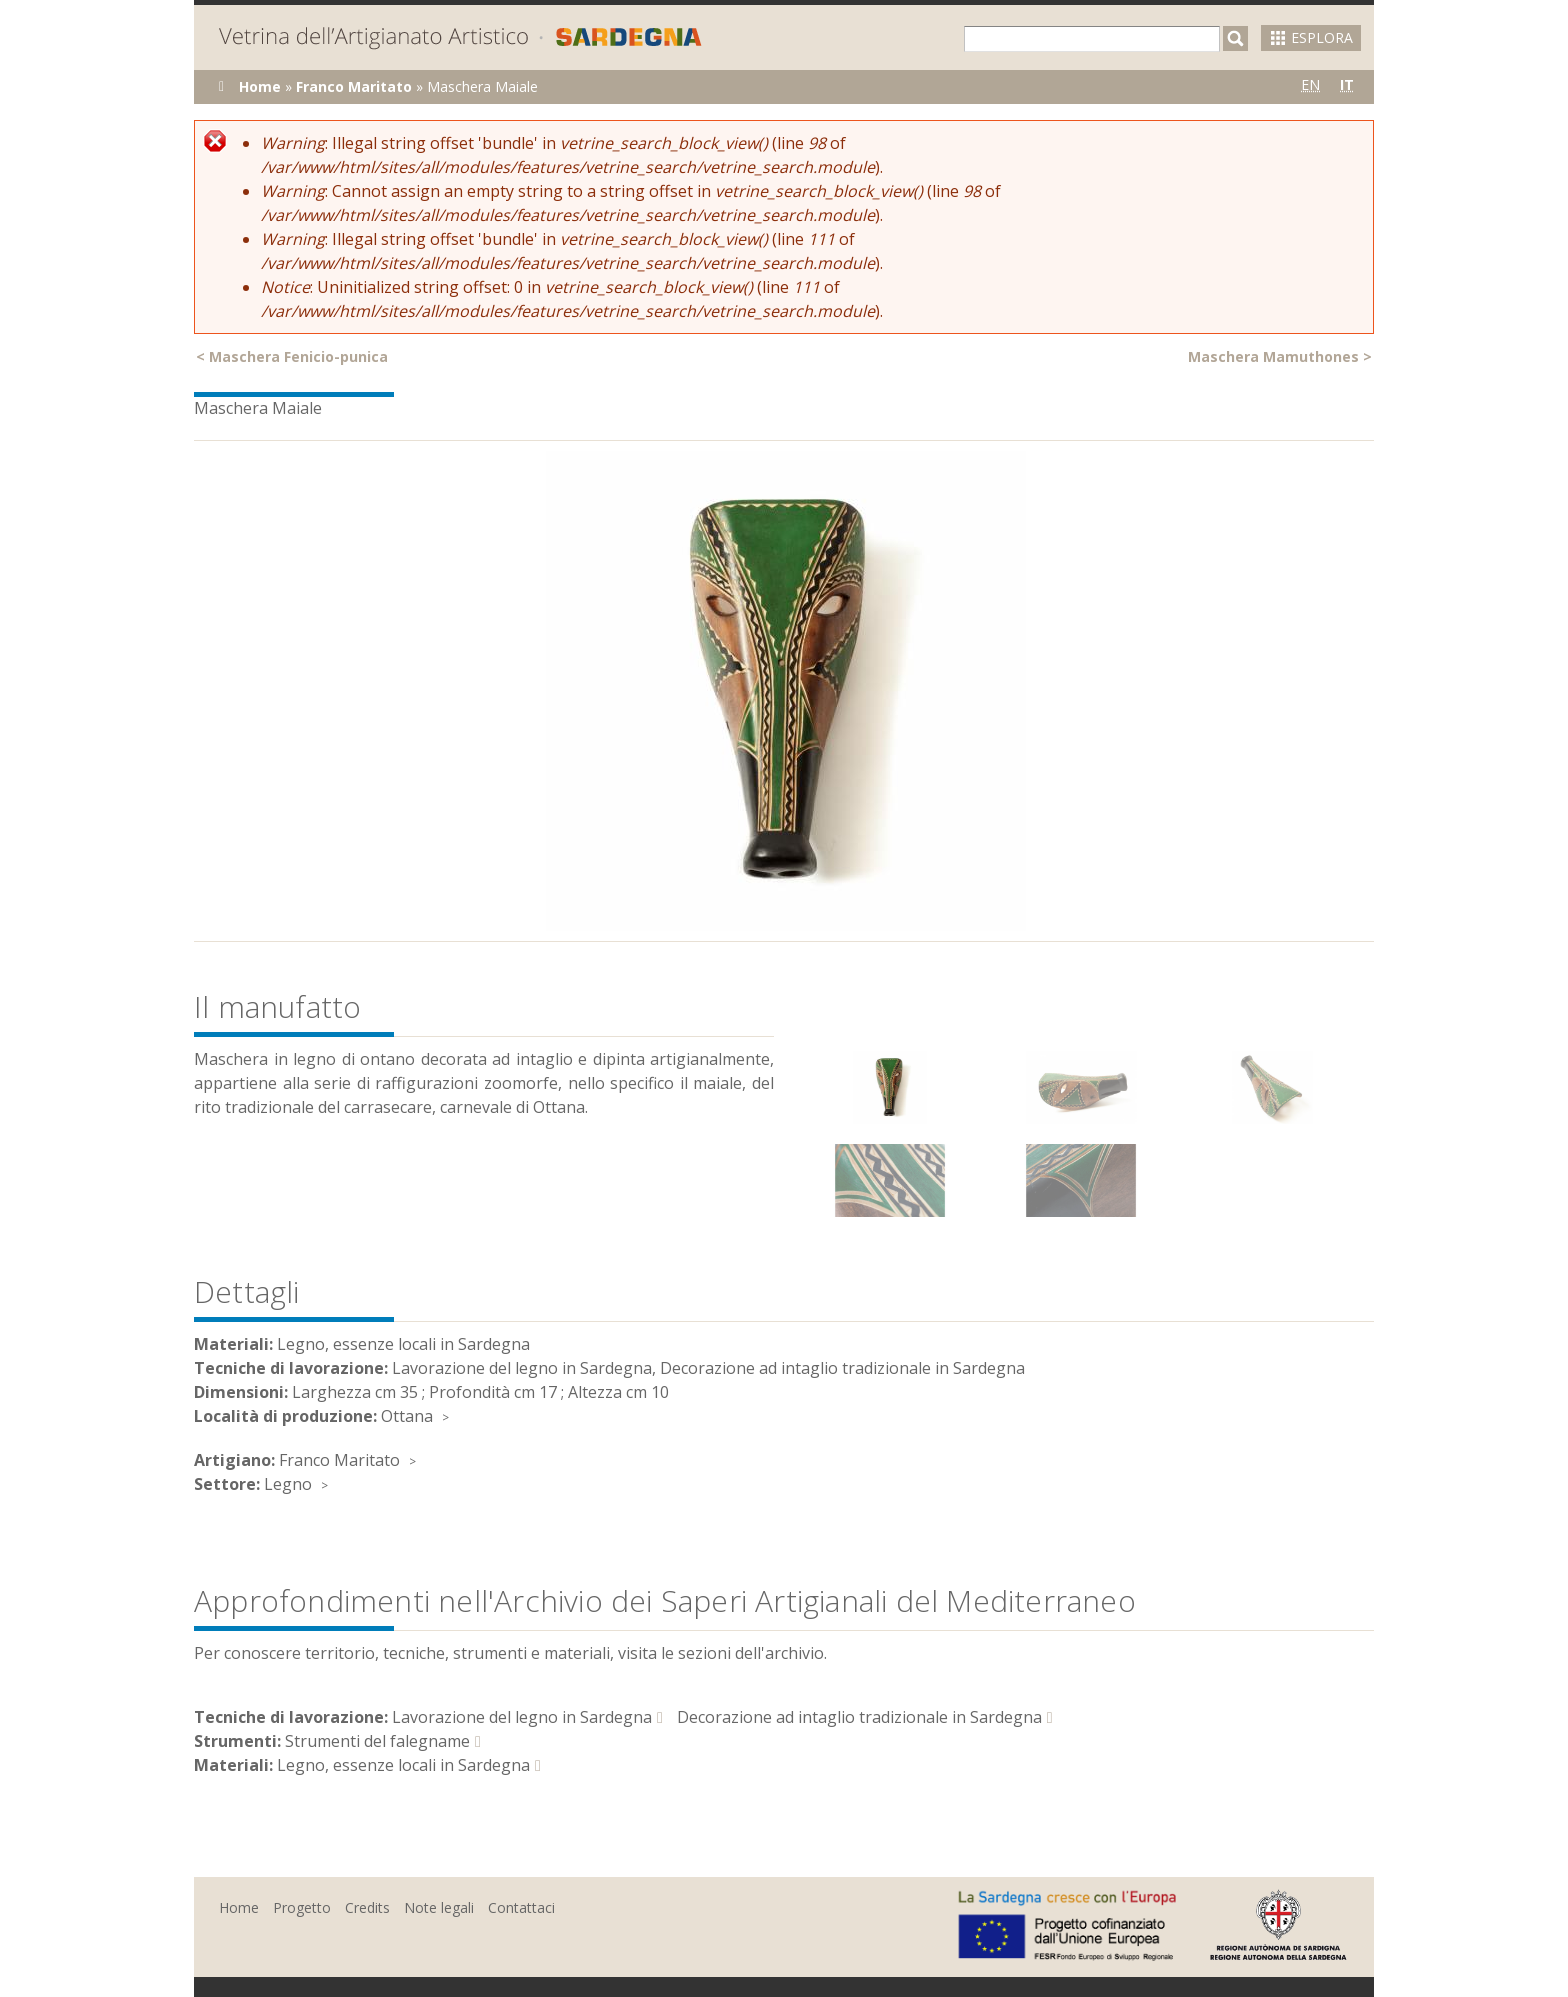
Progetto (302, 1907)
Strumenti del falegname (377, 1741)
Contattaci (521, 1907)
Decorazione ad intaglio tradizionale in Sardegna (859, 1717)
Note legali (439, 1907)
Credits (367, 1907)
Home (260, 86)
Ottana (407, 1416)
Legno (288, 1484)
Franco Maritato (354, 86)
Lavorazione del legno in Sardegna (522, 1717)
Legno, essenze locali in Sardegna (403, 1765)
